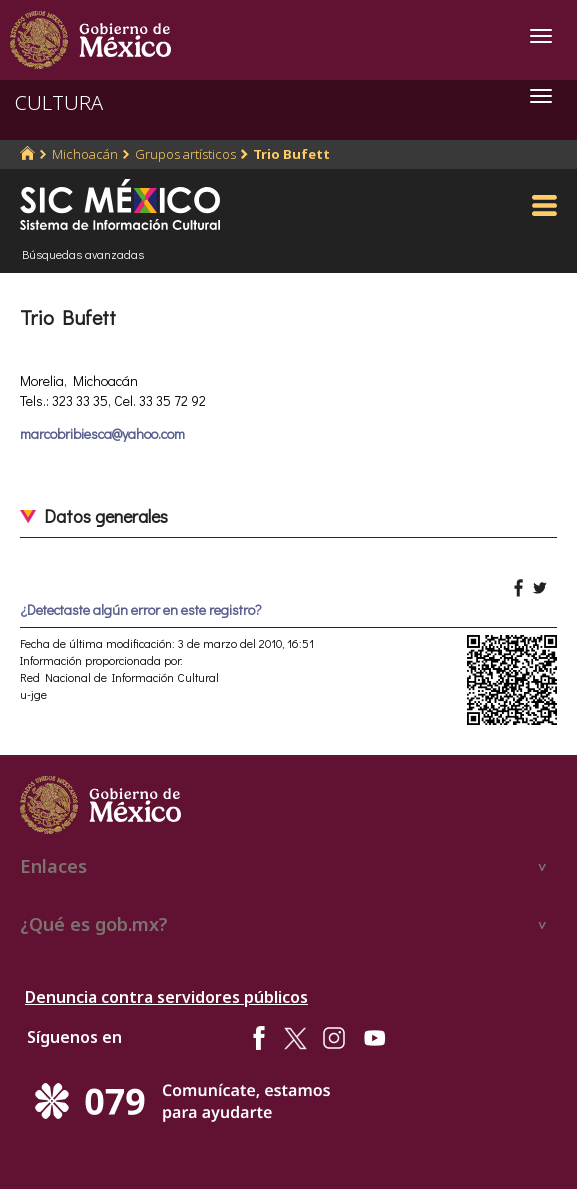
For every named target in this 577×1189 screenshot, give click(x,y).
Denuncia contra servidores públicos (166, 997)
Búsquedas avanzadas (83, 254)
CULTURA (59, 102)
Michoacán (85, 154)
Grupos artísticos (185, 154)
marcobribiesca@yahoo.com (102, 433)
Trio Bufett (291, 154)
